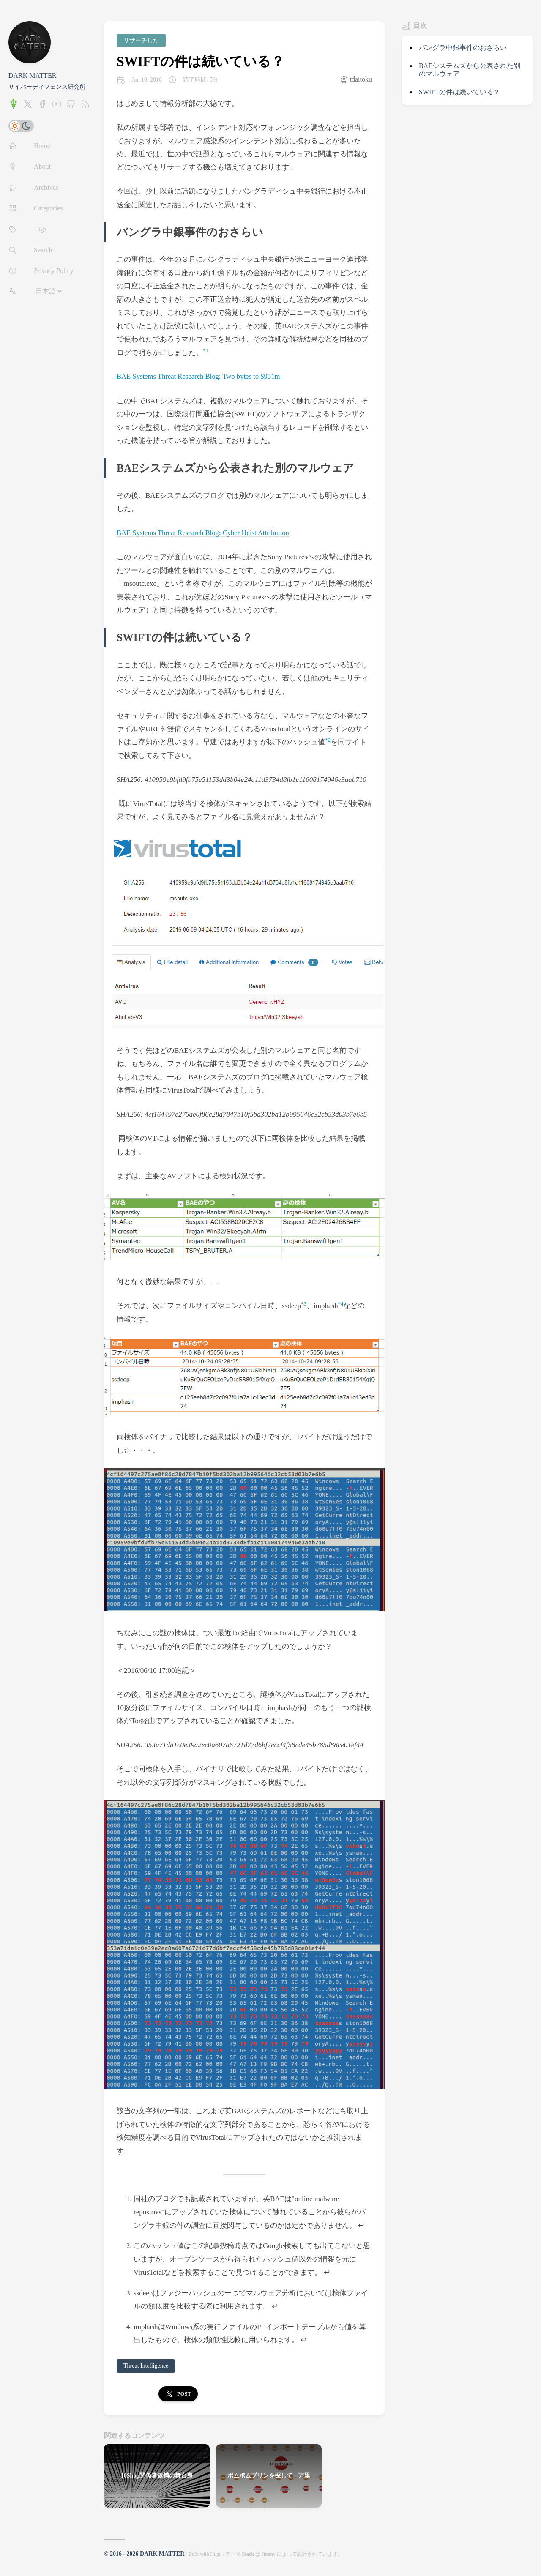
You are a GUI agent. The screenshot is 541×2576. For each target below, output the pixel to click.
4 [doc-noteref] (342, 1303)
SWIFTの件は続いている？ (200, 61)
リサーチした (141, 40)
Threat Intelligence (145, 2366)
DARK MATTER (32, 75)
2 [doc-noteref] (329, 740)
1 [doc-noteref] (206, 350)
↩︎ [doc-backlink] (361, 2225)
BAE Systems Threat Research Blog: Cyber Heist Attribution (205, 533)
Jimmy (269, 2554)
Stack (248, 2554)
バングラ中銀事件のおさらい (463, 47)
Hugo (215, 2554)
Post (178, 2394)
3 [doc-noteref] (305, 1303)
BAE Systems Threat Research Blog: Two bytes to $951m (200, 376)
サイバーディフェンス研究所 (46, 87)
